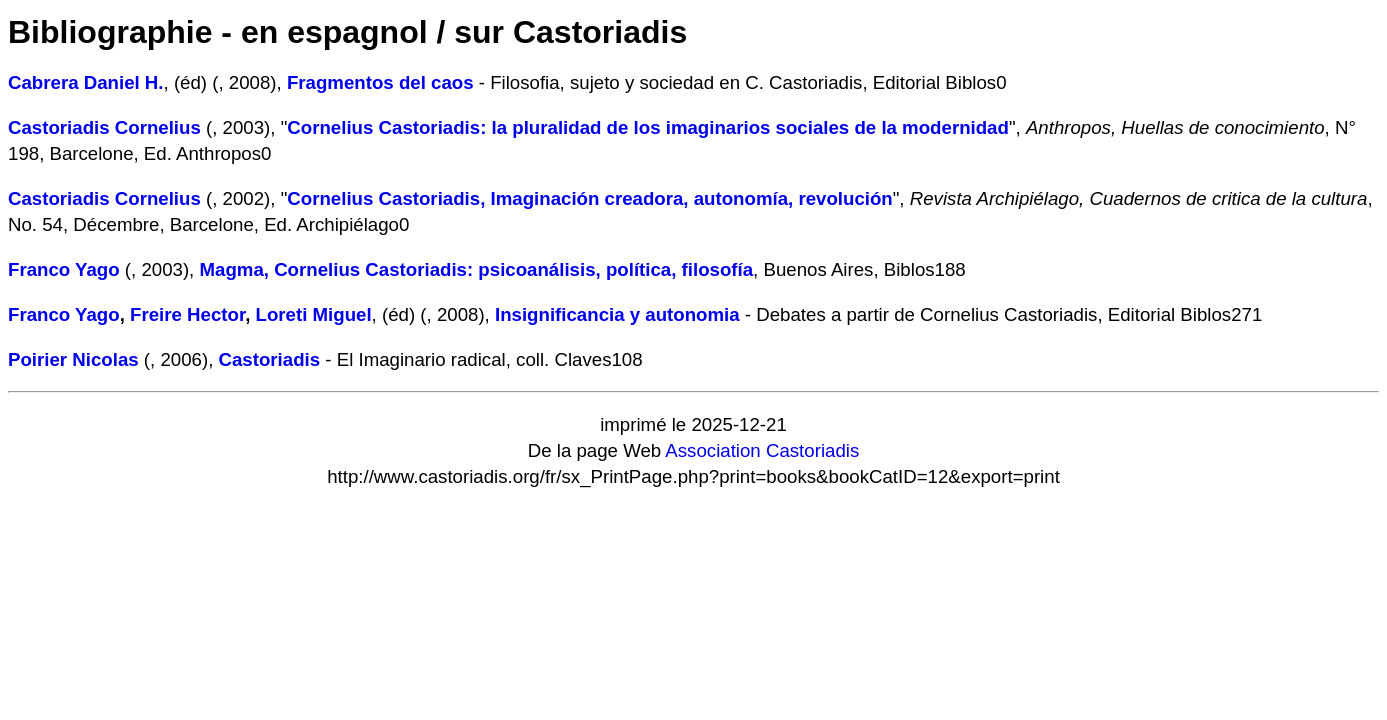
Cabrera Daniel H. (86, 82)
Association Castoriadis (762, 450)
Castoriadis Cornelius (104, 127)
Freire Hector (187, 314)
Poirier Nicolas (73, 359)
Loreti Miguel (314, 314)
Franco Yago (64, 269)
